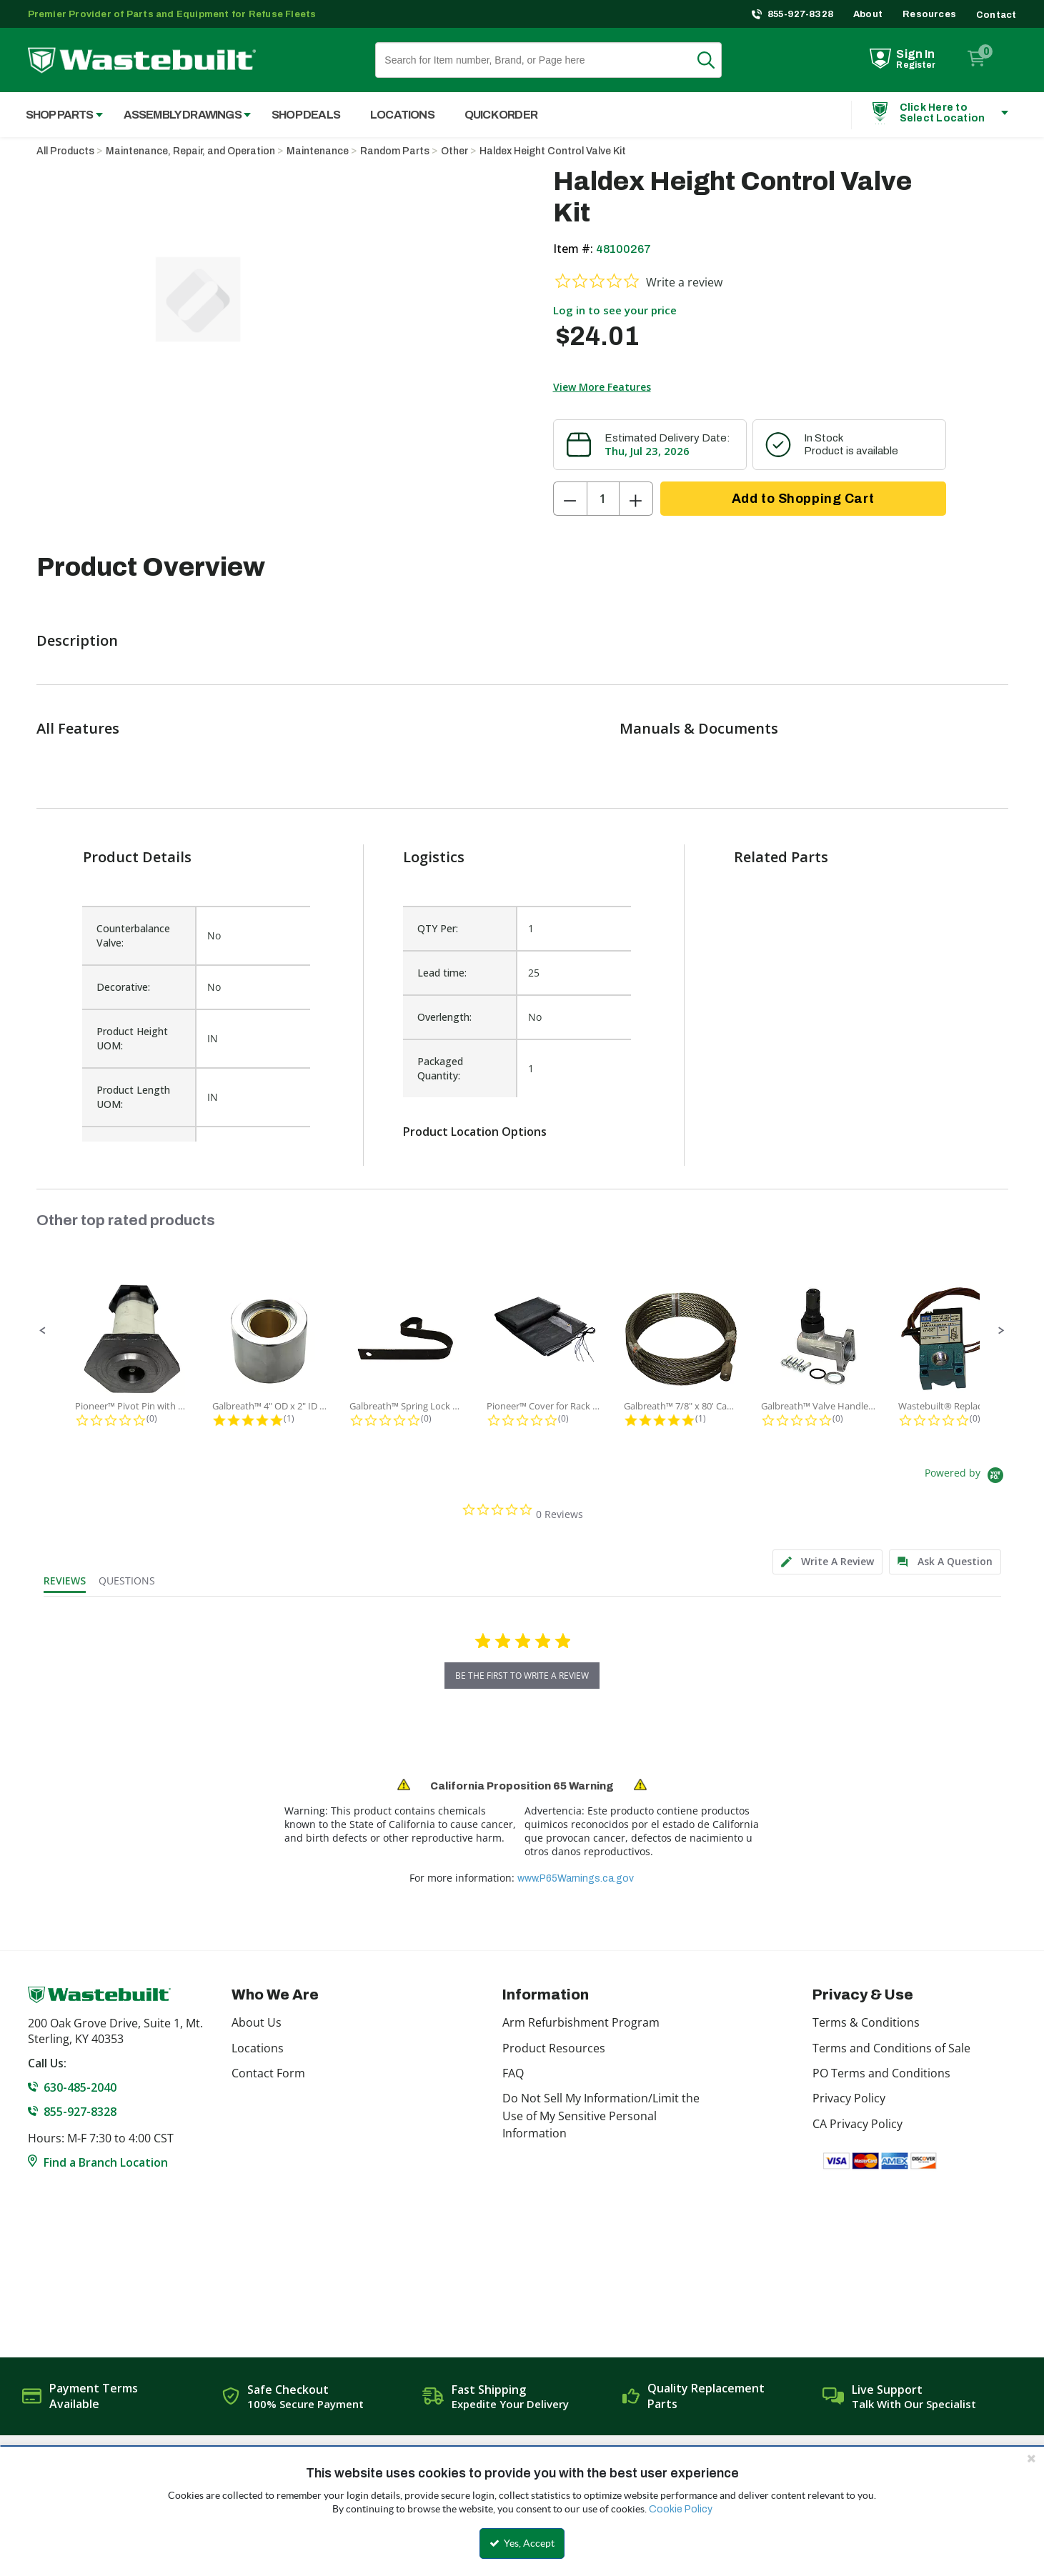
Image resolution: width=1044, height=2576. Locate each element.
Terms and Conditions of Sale (891, 2048)
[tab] (827, 1561)
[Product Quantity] (603, 498)
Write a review (684, 282)
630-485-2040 (80, 2087)
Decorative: (123, 987)
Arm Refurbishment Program (581, 2022)
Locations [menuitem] (402, 115)
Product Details (137, 857)
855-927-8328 (800, 14)
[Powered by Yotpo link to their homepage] (966, 1477)
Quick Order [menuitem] (500, 115)
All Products (65, 151)
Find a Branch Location (106, 2162)
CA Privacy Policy (857, 2124)
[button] (42, 1330)
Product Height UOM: (132, 1038)
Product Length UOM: (133, 1097)
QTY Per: (437, 928)
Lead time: (442, 972)
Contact (996, 15)
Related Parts (781, 857)
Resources (929, 14)
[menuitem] (57, 114)
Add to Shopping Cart (803, 498)
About (868, 14)
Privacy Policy (848, 2098)
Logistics (433, 857)
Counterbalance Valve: (133, 935)
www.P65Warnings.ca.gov (575, 1878)
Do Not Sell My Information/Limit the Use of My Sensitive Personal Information (601, 2115)
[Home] (142, 60)
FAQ (513, 2073)
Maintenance (318, 151)
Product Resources (553, 2048)
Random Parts (394, 151)
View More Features (602, 387)
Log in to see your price (615, 310)
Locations (258, 2048)
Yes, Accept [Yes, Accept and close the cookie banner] (522, 2543)
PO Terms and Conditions (881, 2073)
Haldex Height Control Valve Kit (552, 151)
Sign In (915, 54)
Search (714, 60)
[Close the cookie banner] (1031, 2458)
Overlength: (444, 1017)
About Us (257, 2022)
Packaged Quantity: (440, 1068)
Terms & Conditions (866, 2022)
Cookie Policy (680, 2509)
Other (454, 151)
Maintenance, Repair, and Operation (190, 151)
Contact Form (268, 2073)
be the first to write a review (522, 1675)
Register (915, 65)
